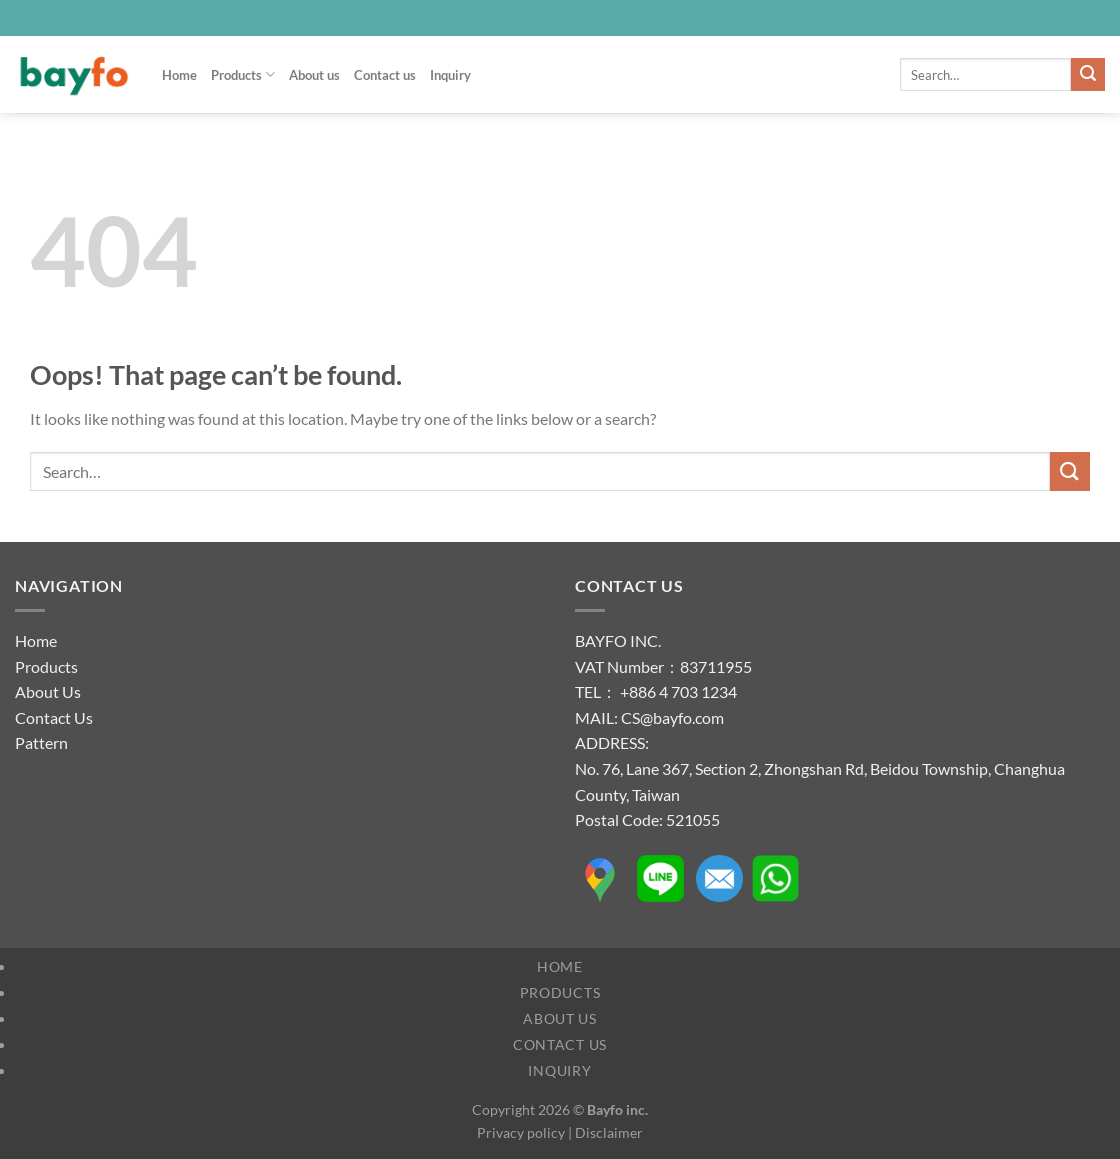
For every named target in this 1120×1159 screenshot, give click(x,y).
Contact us (385, 75)
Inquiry (450, 75)
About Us (48, 691)
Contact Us (54, 717)
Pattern (41, 742)
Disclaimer (609, 1132)
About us (314, 75)
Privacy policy (521, 1132)
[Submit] (1088, 75)
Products (243, 74)
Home (179, 75)
